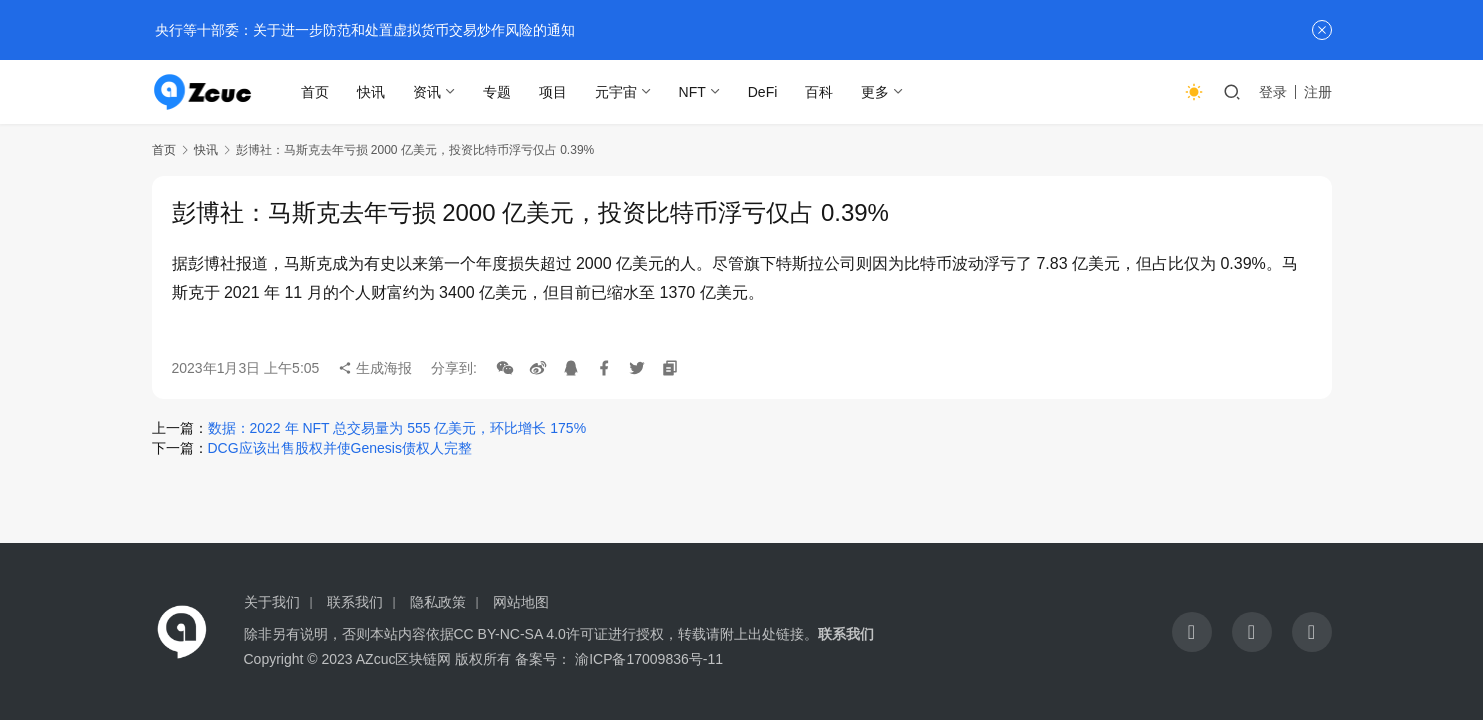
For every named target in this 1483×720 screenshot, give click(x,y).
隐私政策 (438, 602)
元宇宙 (617, 92)
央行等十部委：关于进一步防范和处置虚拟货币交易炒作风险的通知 (364, 30)
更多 (876, 92)
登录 (1273, 92)
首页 (316, 92)
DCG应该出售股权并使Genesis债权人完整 (340, 448)
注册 (1318, 92)
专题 (498, 92)
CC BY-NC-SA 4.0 (510, 634)
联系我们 (355, 602)
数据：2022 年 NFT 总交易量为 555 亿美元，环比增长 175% (397, 428)
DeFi (764, 92)
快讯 (372, 92)
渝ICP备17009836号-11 (649, 659)
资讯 (428, 92)
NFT (693, 92)
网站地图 (521, 602)
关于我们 (272, 602)
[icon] (1192, 632)
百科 (820, 92)
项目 (554, 92)
